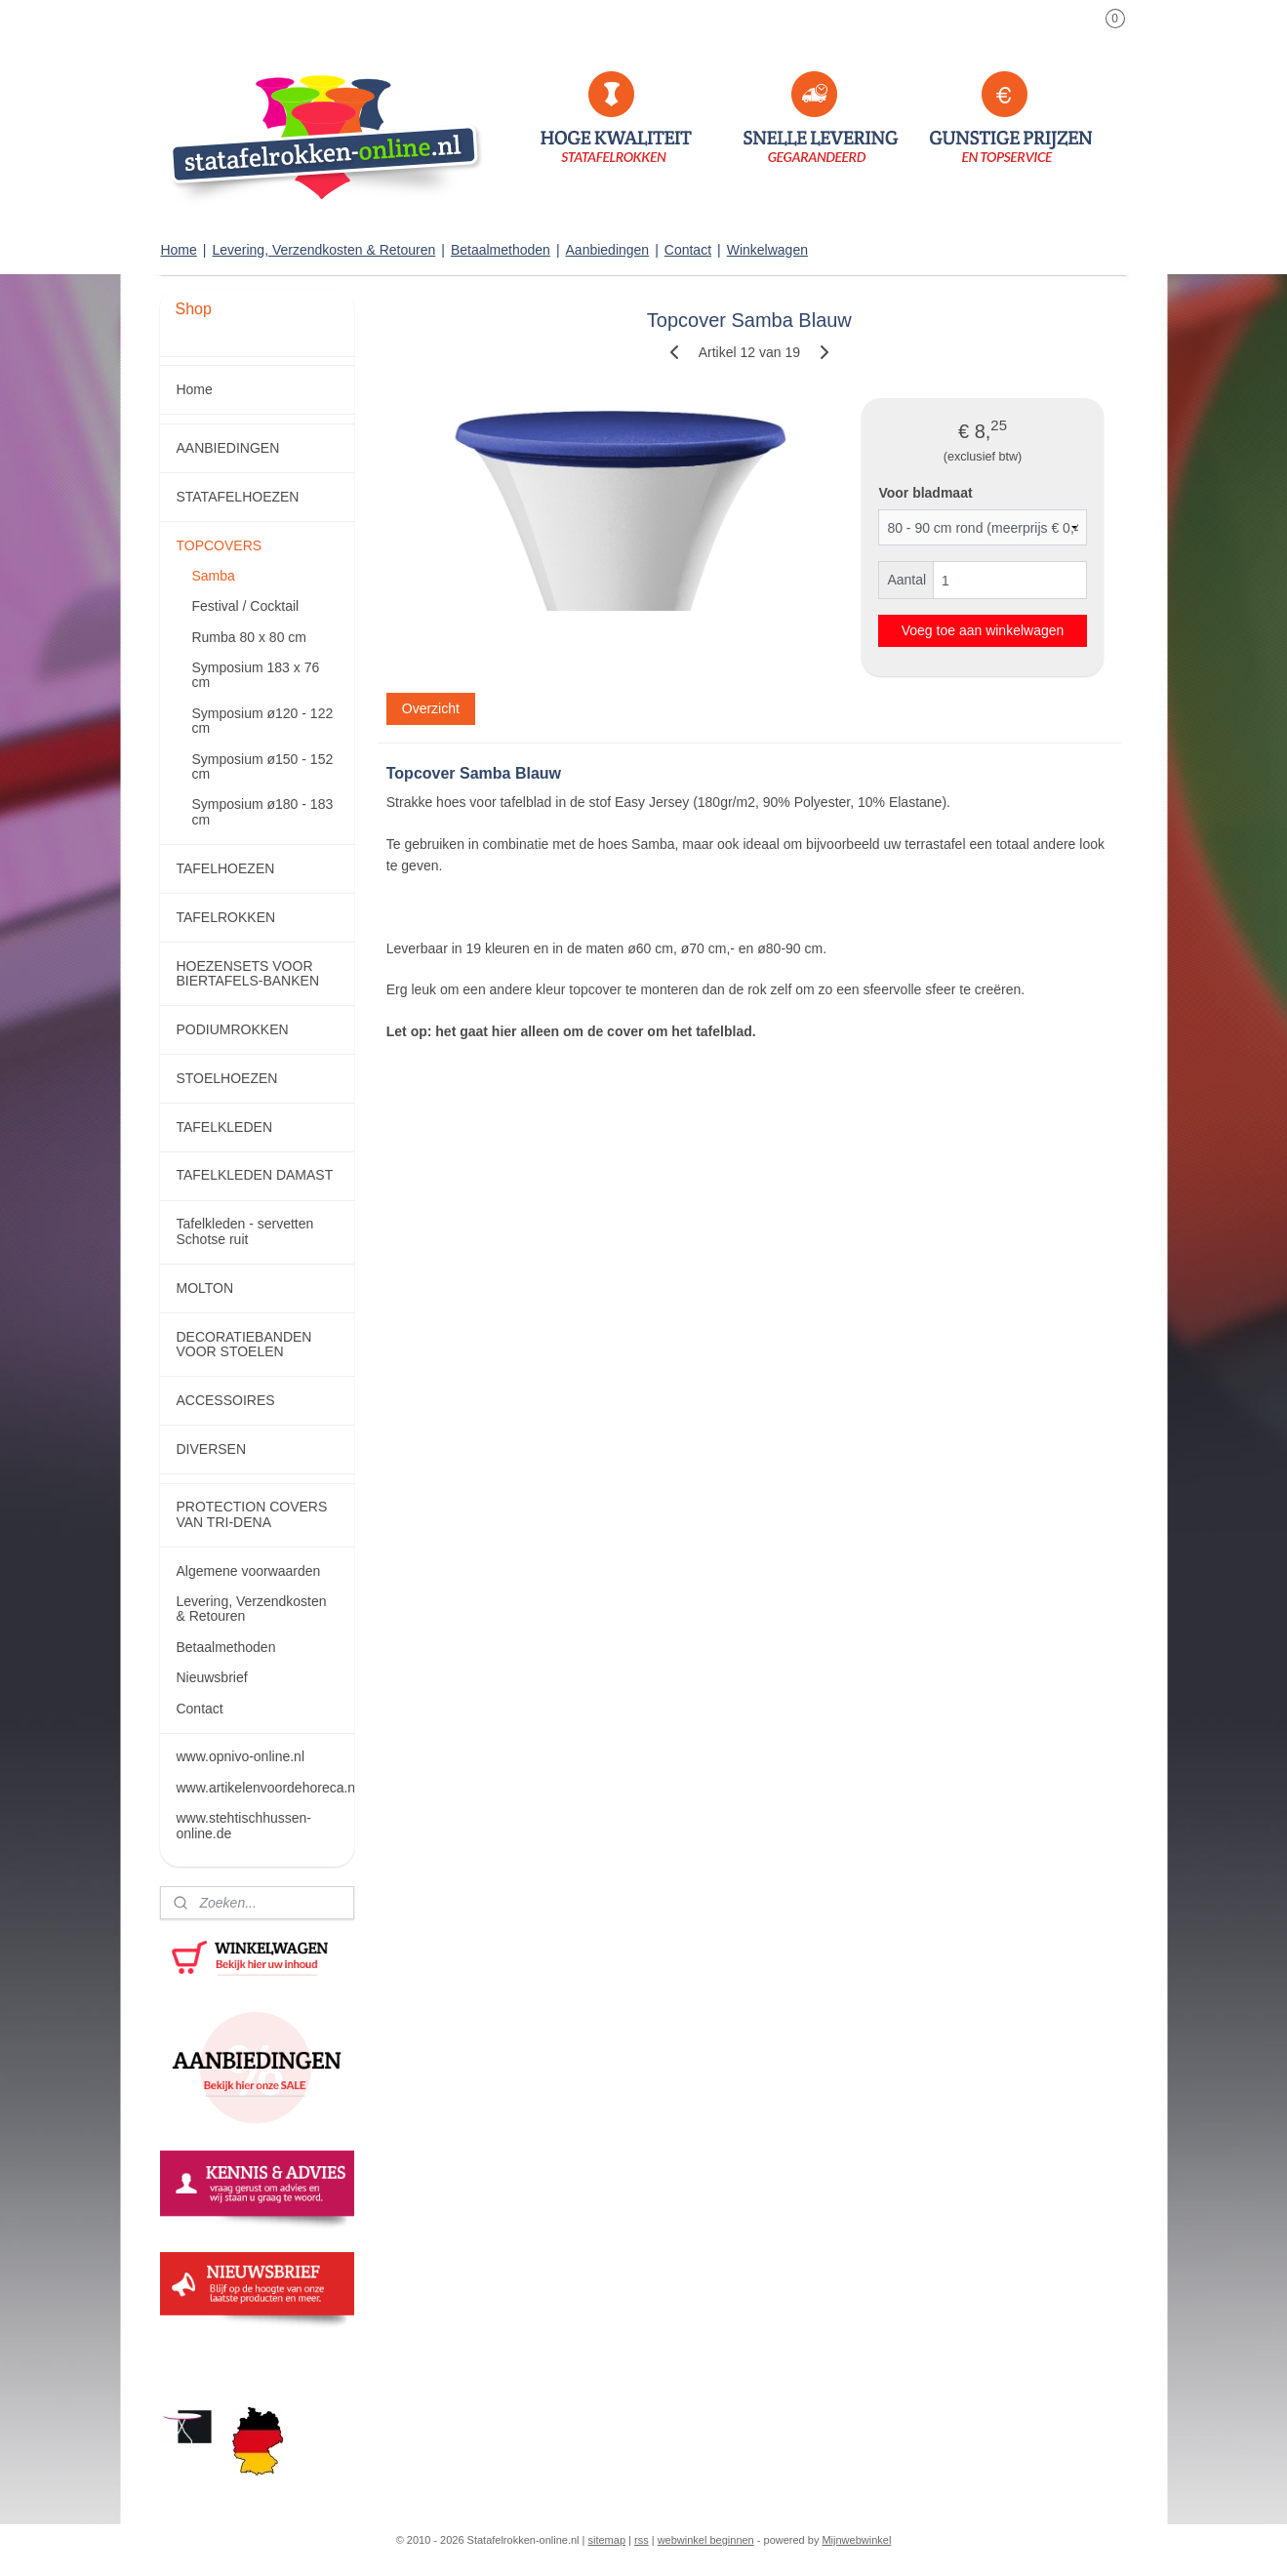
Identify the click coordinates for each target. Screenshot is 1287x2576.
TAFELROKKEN (225, 917)
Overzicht (430, 708)
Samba (212, 576)
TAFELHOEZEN (225, 868)
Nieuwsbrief (211, 1677)
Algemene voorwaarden (248, 1571)
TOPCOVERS (218, 545)
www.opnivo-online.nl (240, 1756)
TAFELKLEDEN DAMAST (254, 1175)
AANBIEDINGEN (227, 448)
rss (641, 2540)
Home (178, 250)
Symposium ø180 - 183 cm (262, 811)
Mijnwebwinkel (856, 2540)
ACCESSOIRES (225, 1400)
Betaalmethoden (500, 250)
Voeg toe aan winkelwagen (982, 630)
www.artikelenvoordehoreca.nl (264, 1787)
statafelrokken (212, 2358)
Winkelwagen (767, 250)
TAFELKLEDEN (224, 1127)
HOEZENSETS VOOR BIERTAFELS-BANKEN (247, 973)
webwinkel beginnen (706, 2540)
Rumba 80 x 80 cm (248, 637)
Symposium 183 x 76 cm (255, 675)
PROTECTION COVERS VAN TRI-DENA (251, 1514)
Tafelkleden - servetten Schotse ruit (244, 1231)
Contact (687, 250)
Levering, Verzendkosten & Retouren (323, 250)
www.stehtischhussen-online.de (243, 1825)
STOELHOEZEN (226, 1078)
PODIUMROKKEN (232, 1029)
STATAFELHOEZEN (237, 496)
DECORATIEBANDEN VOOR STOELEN (243, 1344)
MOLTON (204, 1288)
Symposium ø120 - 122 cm (262, 720)
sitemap (607, 2540)
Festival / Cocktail (245, 606)
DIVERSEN (211, 1449)
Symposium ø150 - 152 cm (262, 766)
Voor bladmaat (925, 493)
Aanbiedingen (608, 250)
